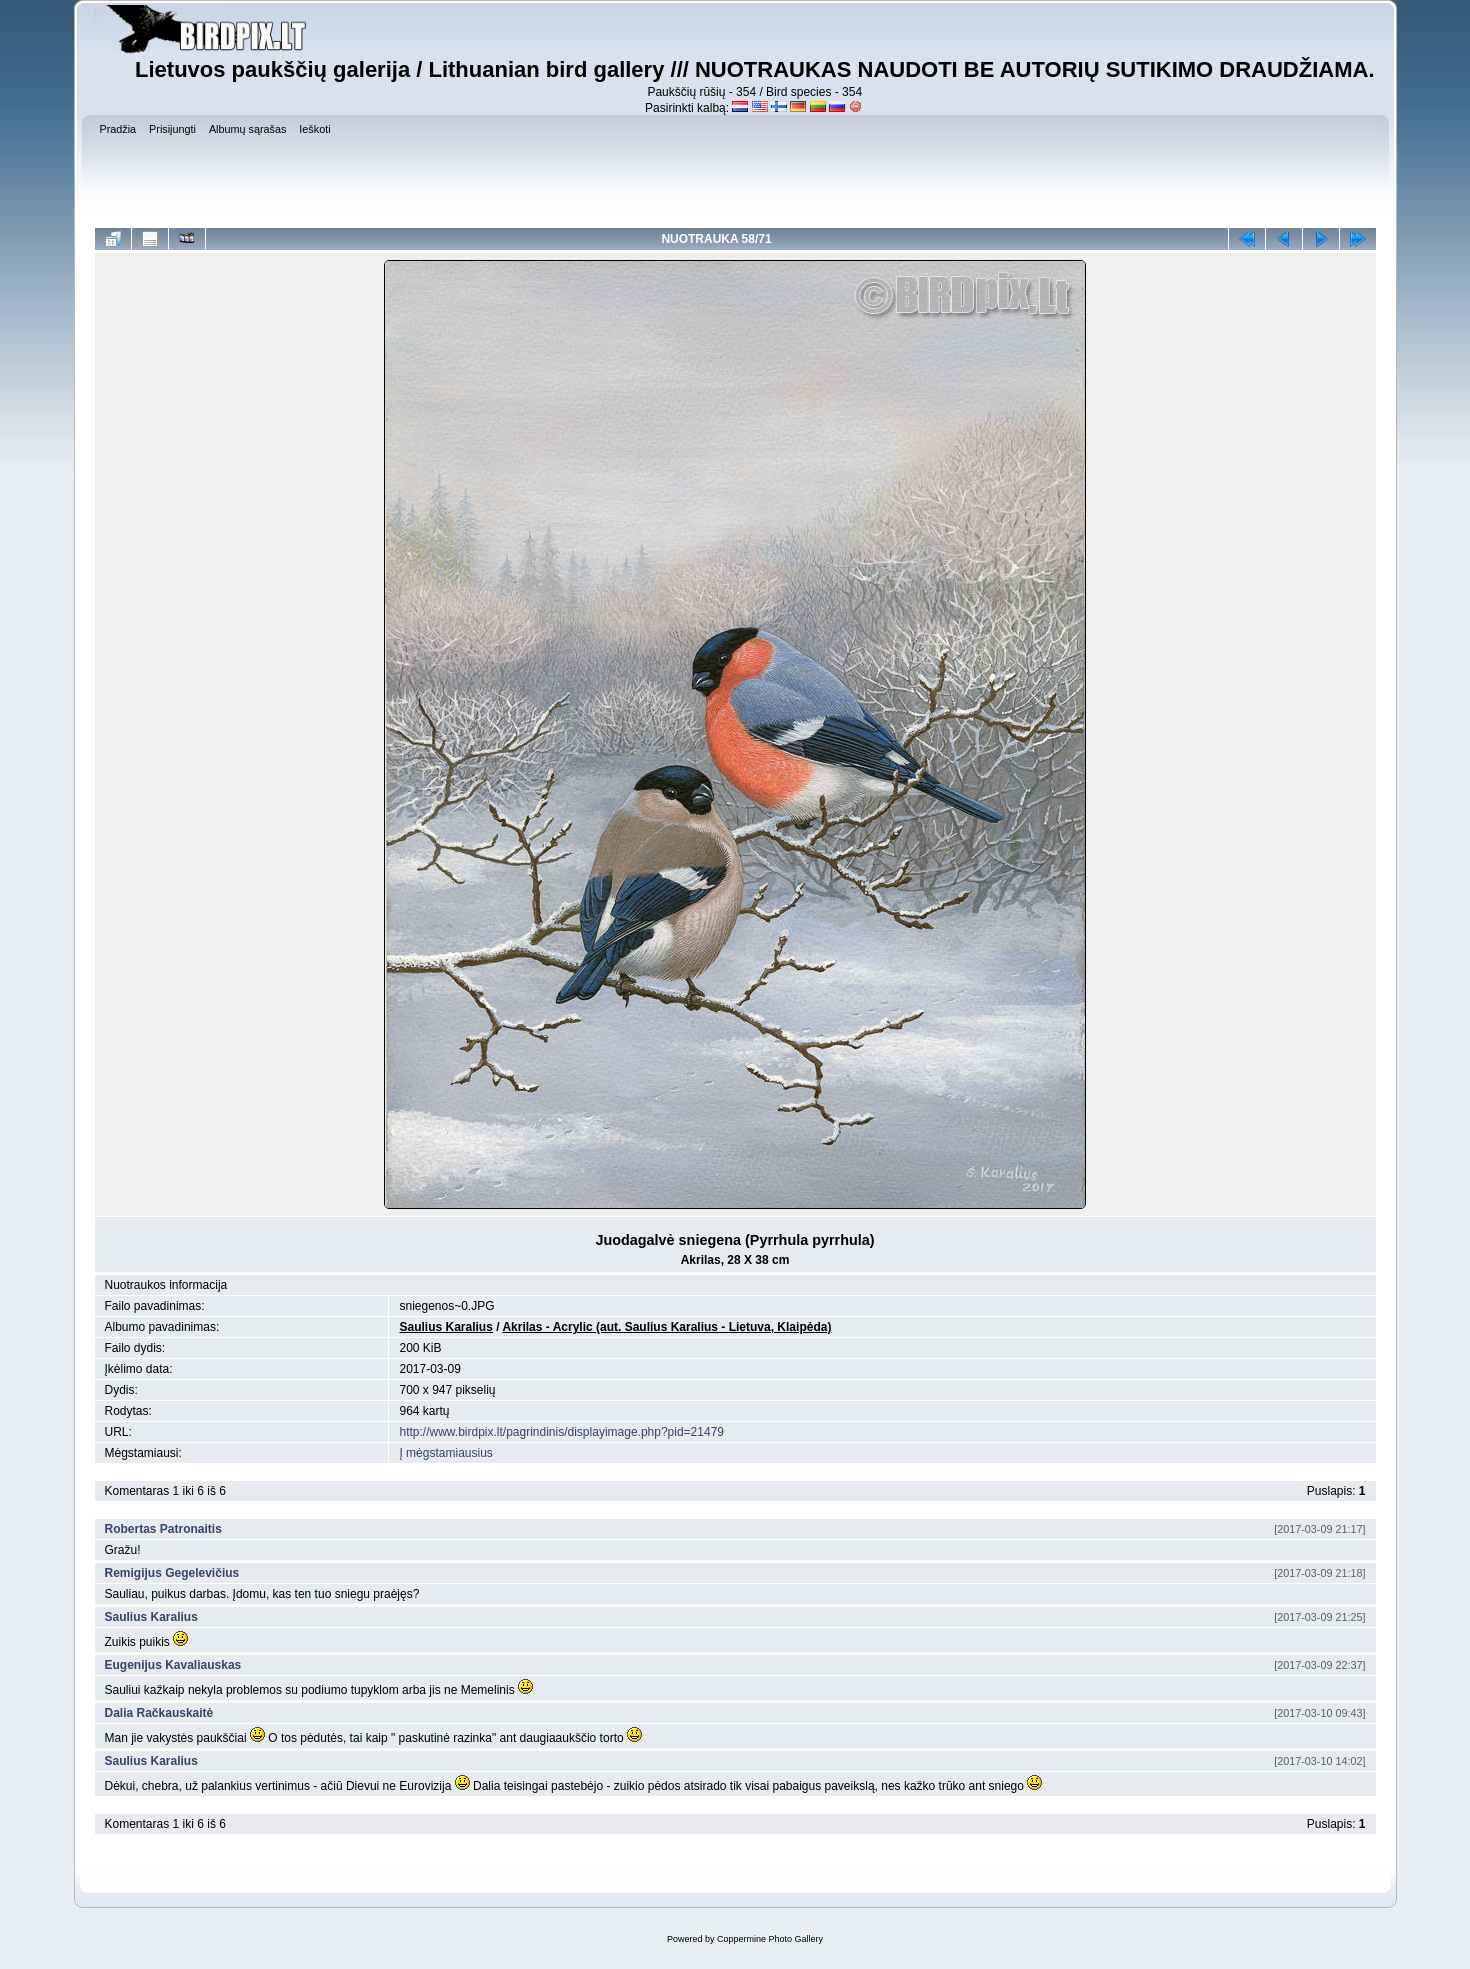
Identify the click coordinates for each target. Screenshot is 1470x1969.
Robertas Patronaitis (163, 1529)
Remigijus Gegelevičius (172, 1573)
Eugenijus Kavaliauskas (173, 1665)
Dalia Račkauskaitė (159, 1713)
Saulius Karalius (445, 1327)
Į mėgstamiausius (445, 1453)
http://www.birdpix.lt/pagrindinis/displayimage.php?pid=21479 (561, 1432)
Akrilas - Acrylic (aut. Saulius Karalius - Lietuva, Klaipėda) (666, 1327)
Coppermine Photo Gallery (770, 1939)
